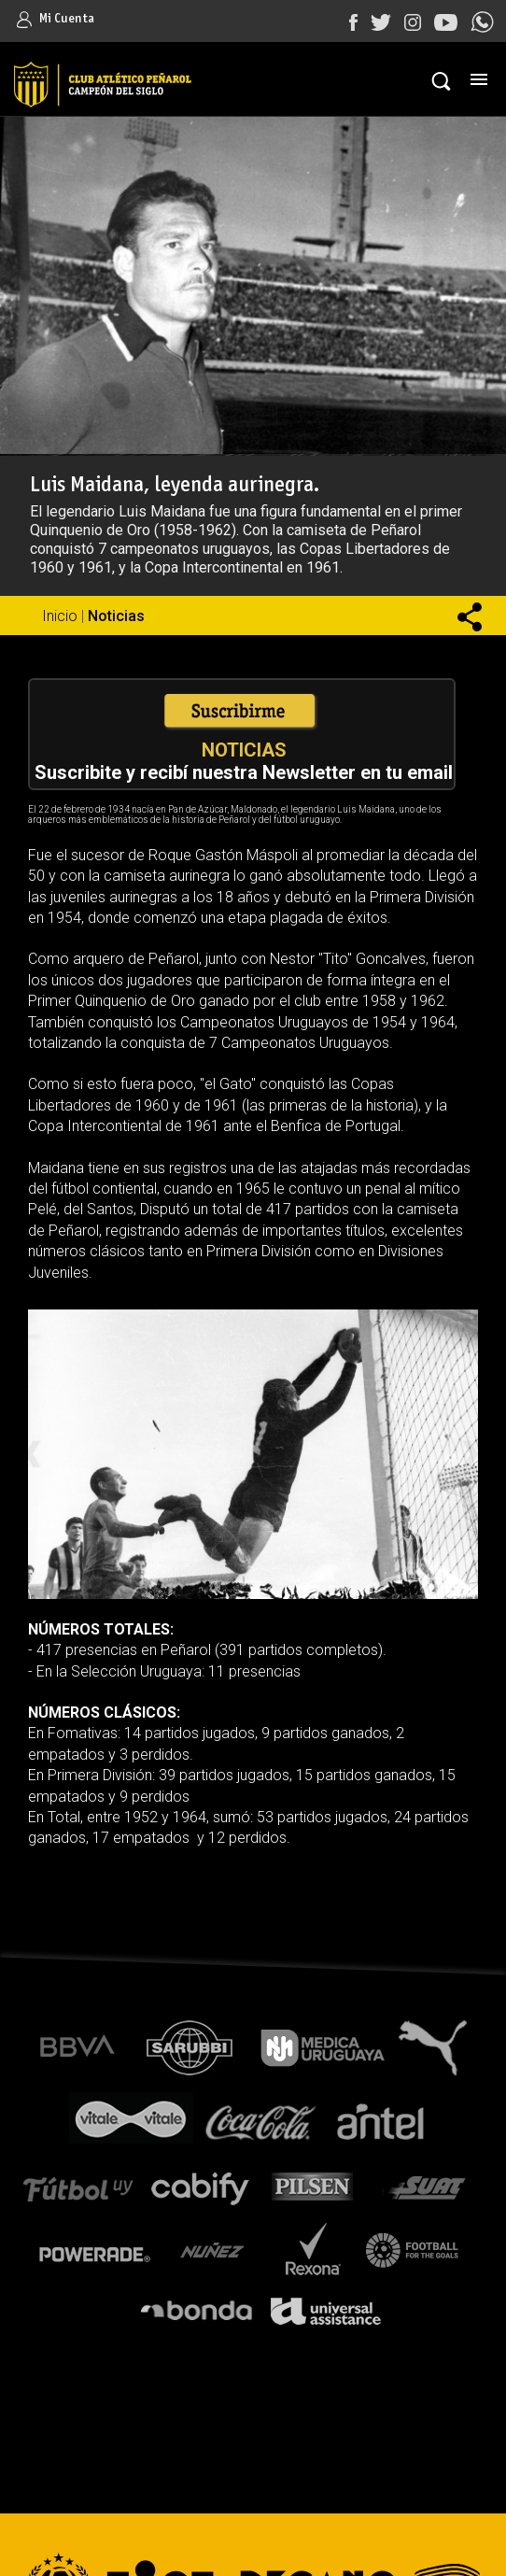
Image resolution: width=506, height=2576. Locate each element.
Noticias (116, 616)
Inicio (59, 616)
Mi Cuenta (55, 19)
